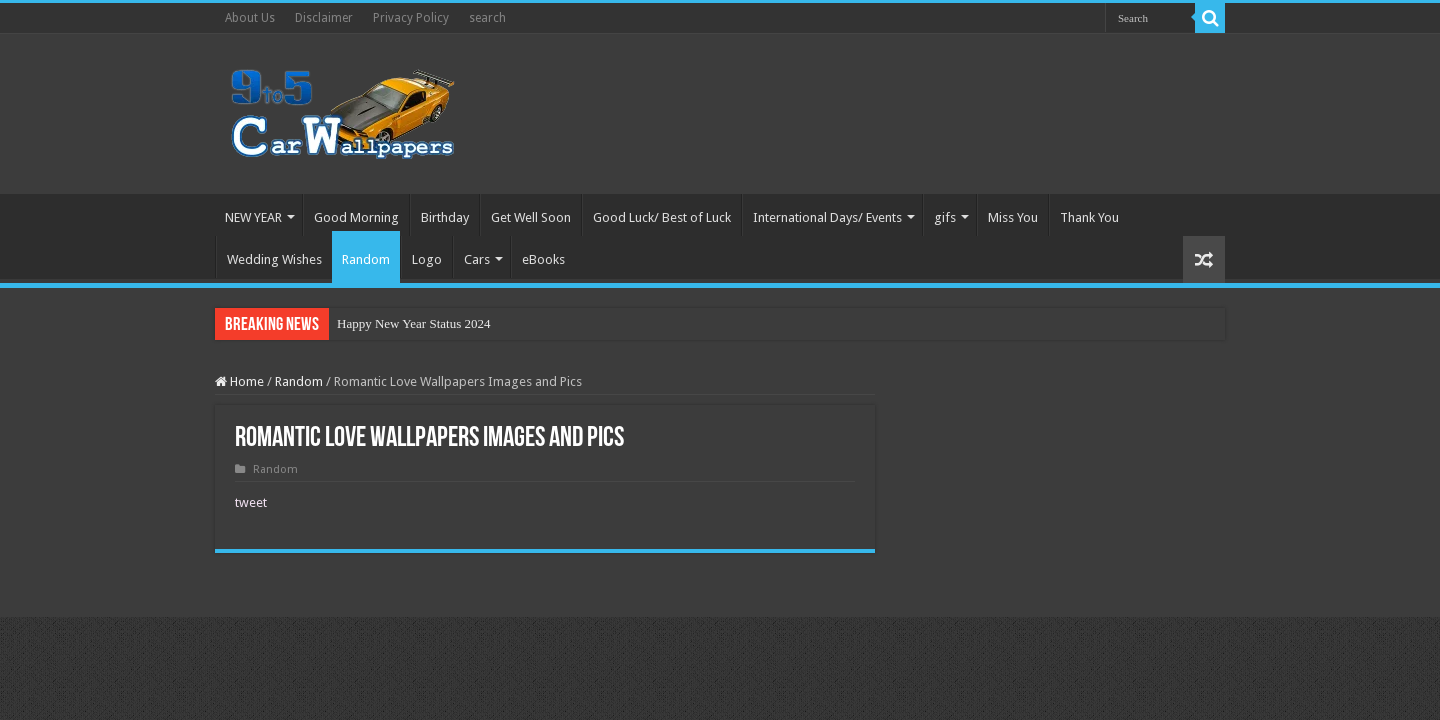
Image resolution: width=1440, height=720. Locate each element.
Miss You (1013, 217)
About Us (250, 18)
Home (239, 381)
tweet (251, 502)
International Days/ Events (827, 217)
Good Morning (356, 217)
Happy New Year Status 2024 (413, 323)
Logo (427, 259)
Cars (477, 259)
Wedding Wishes (274, 259)
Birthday (445, 217)
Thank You (1089, 217)
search (487, 18)
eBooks (543, 259)
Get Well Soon (531, 217)
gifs (945, 217)
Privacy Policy (411, 18)
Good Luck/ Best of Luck (662, 217)
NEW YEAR (253, 217)
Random (366, 259)
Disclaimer (324, 18)
